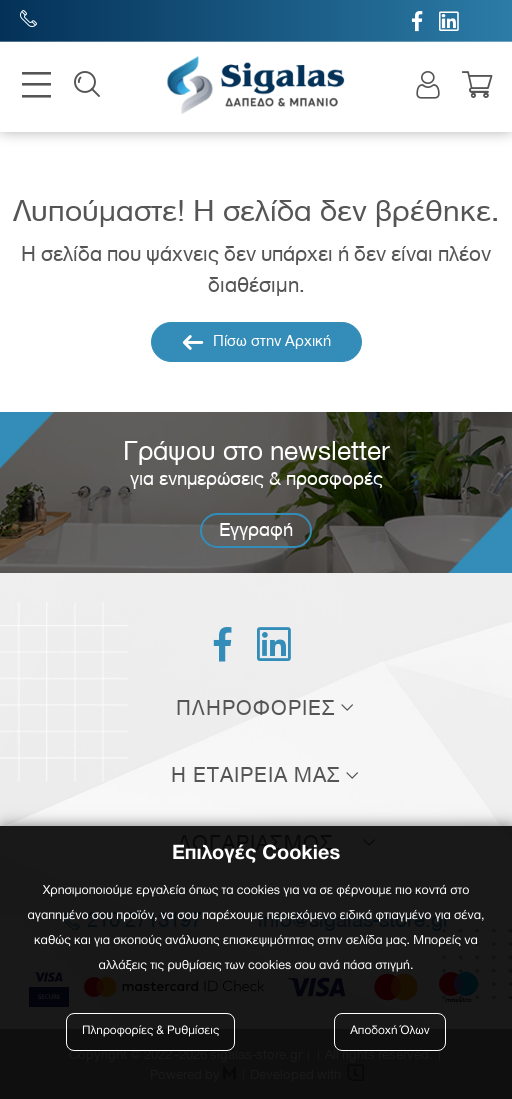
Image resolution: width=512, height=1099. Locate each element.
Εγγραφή (256, 529)
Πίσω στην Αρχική (256, 342)
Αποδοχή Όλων (390, 1031)
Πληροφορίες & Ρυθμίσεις (150, 1031)
